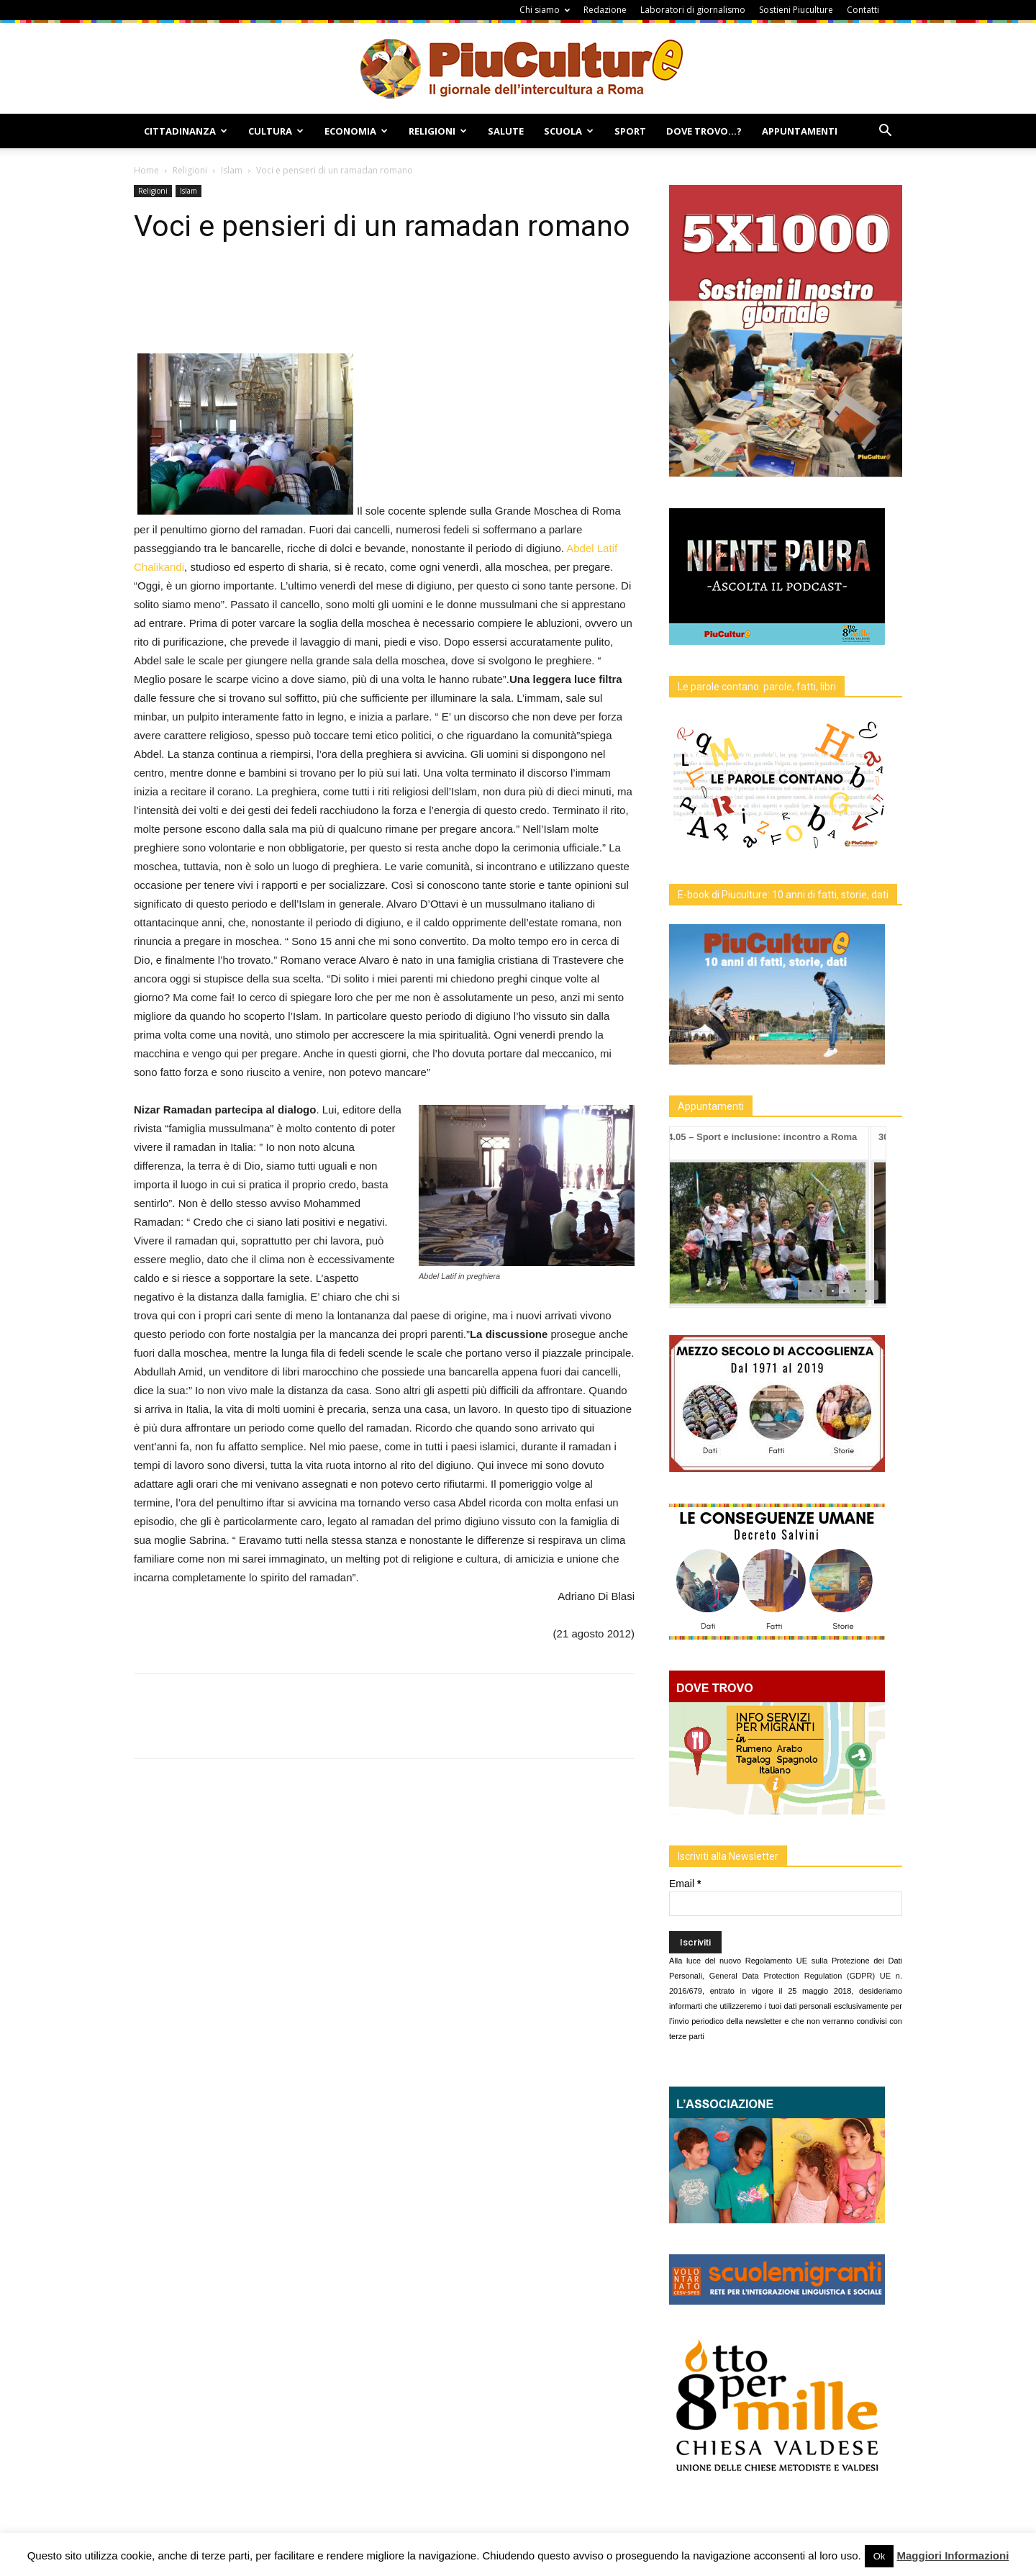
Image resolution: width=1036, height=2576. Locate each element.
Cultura (276, 131)
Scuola (569, 131)
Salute (506, 131)
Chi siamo (544, 10)
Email (685, 1883)
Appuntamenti (799, 131)
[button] (885, 132)
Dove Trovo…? (704, 131)
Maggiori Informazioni (952, 2555)
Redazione (605, 10)
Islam (231, 170)
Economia (356, 131)
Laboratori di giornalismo (692, 10)
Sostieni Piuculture (796, 10)
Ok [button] (879, 2556)
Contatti (863, 10)
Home (146, 170)
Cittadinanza (185, 131)
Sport (630, 131)
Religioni (438, 131)
